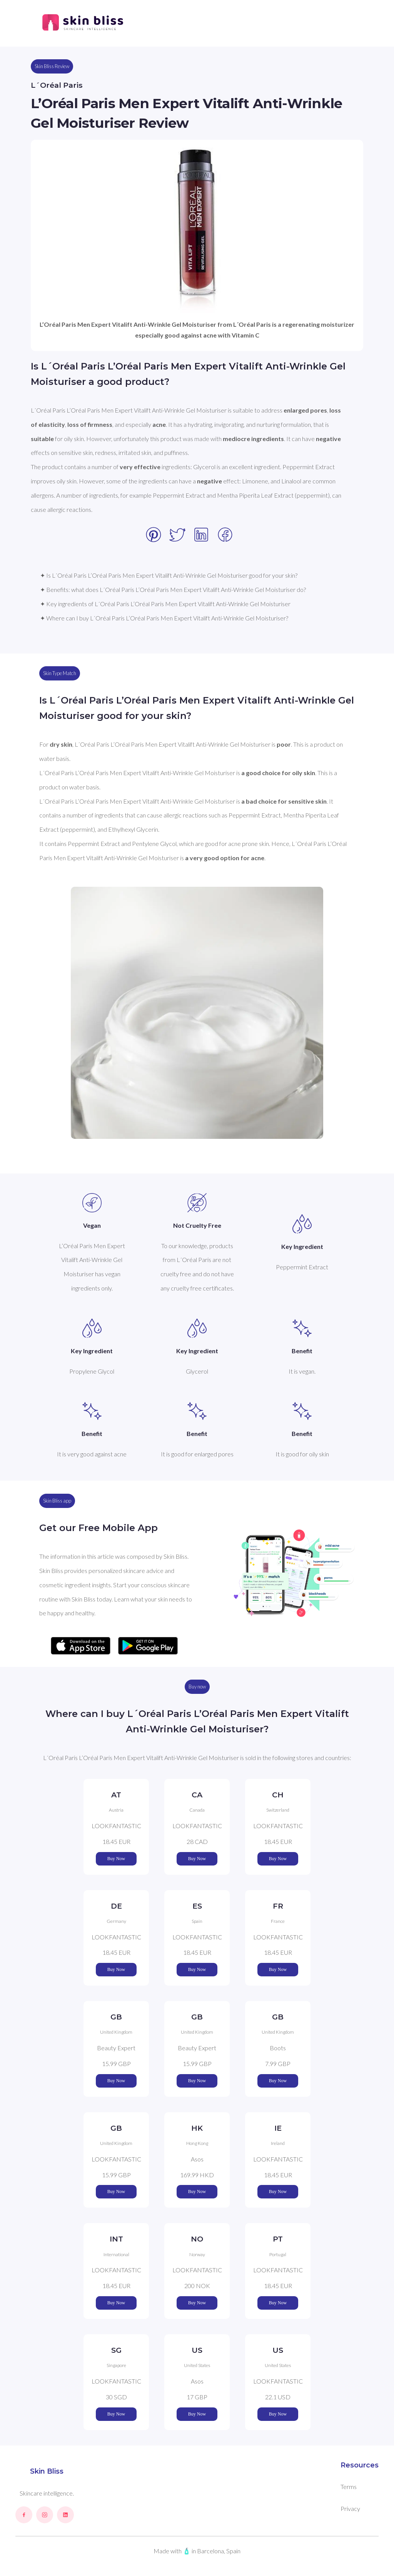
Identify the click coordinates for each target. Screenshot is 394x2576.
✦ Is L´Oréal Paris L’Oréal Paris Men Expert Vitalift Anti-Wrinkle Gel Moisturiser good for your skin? (168, 575)
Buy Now (116, 1858)
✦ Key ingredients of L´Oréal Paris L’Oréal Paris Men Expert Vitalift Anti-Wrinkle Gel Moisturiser (165, 603)
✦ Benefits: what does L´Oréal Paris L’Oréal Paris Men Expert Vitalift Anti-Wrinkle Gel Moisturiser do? (173, 589)
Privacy (350, 2508)
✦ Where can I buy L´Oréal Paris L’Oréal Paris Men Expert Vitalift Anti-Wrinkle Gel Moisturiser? (164, 618)
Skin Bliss (46, 2471)
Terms (349, 2486)
